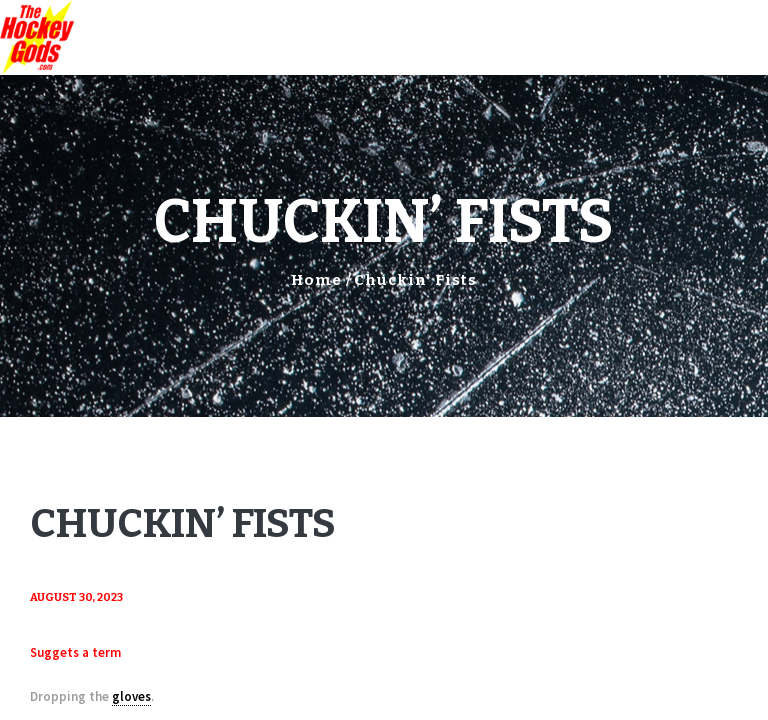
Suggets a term (75, 652)
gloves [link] (131, 696)
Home (316, 280)
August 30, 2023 (76, 597)
